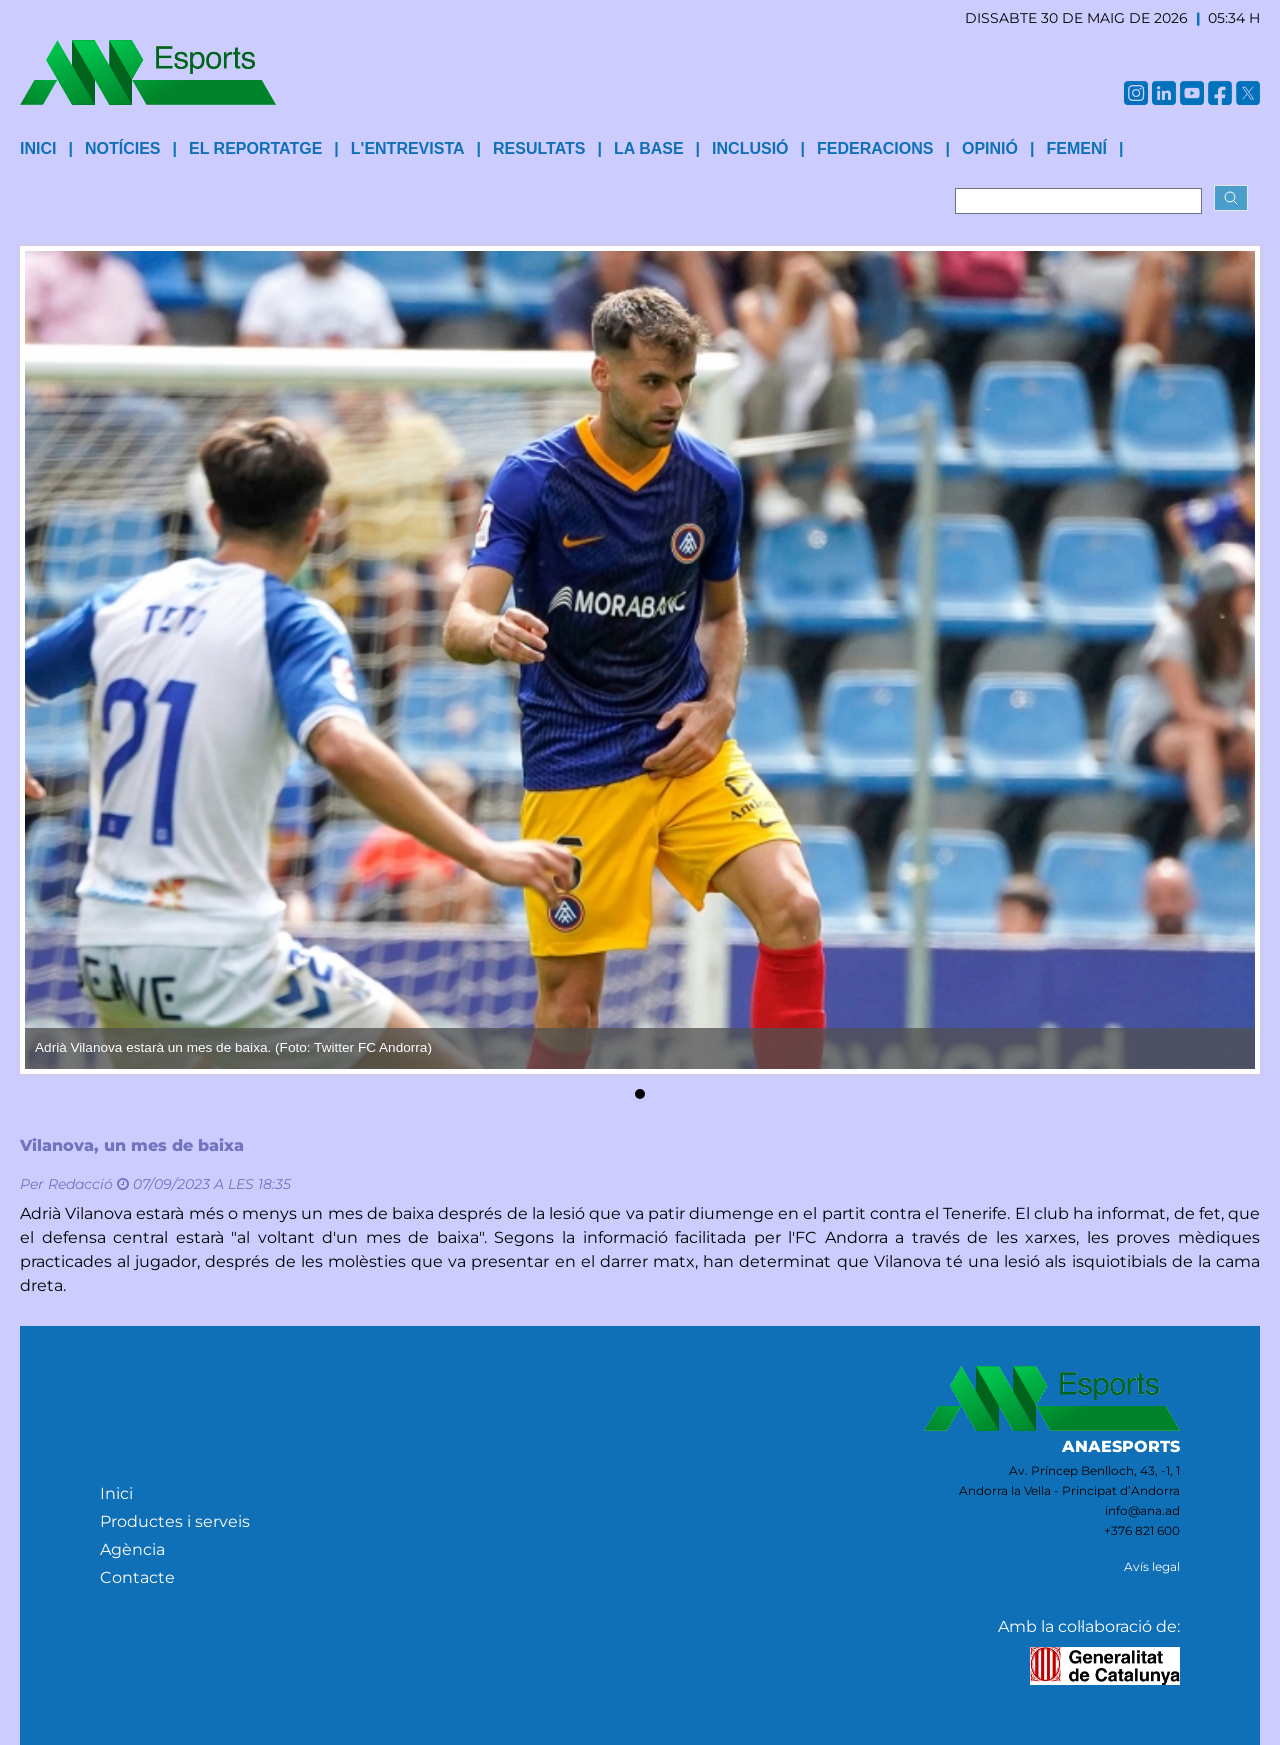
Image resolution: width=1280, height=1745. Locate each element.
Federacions (875, 148)
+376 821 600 (1142, 1530)
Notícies (123, 148)
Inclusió (750, 148)
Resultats (539, 148)
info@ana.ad (1142, 1510)
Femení (1076, 148)
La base (649, 148)
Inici (116, 1493)
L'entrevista (408, 148)
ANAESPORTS (1121, 1446)
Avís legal (1152, 1566)
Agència (132, 1549)
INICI (38, 148)
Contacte (137, 1577)
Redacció (80, 1184)
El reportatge (255, 148)
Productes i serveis (175, 1521)
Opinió (990, 148)
